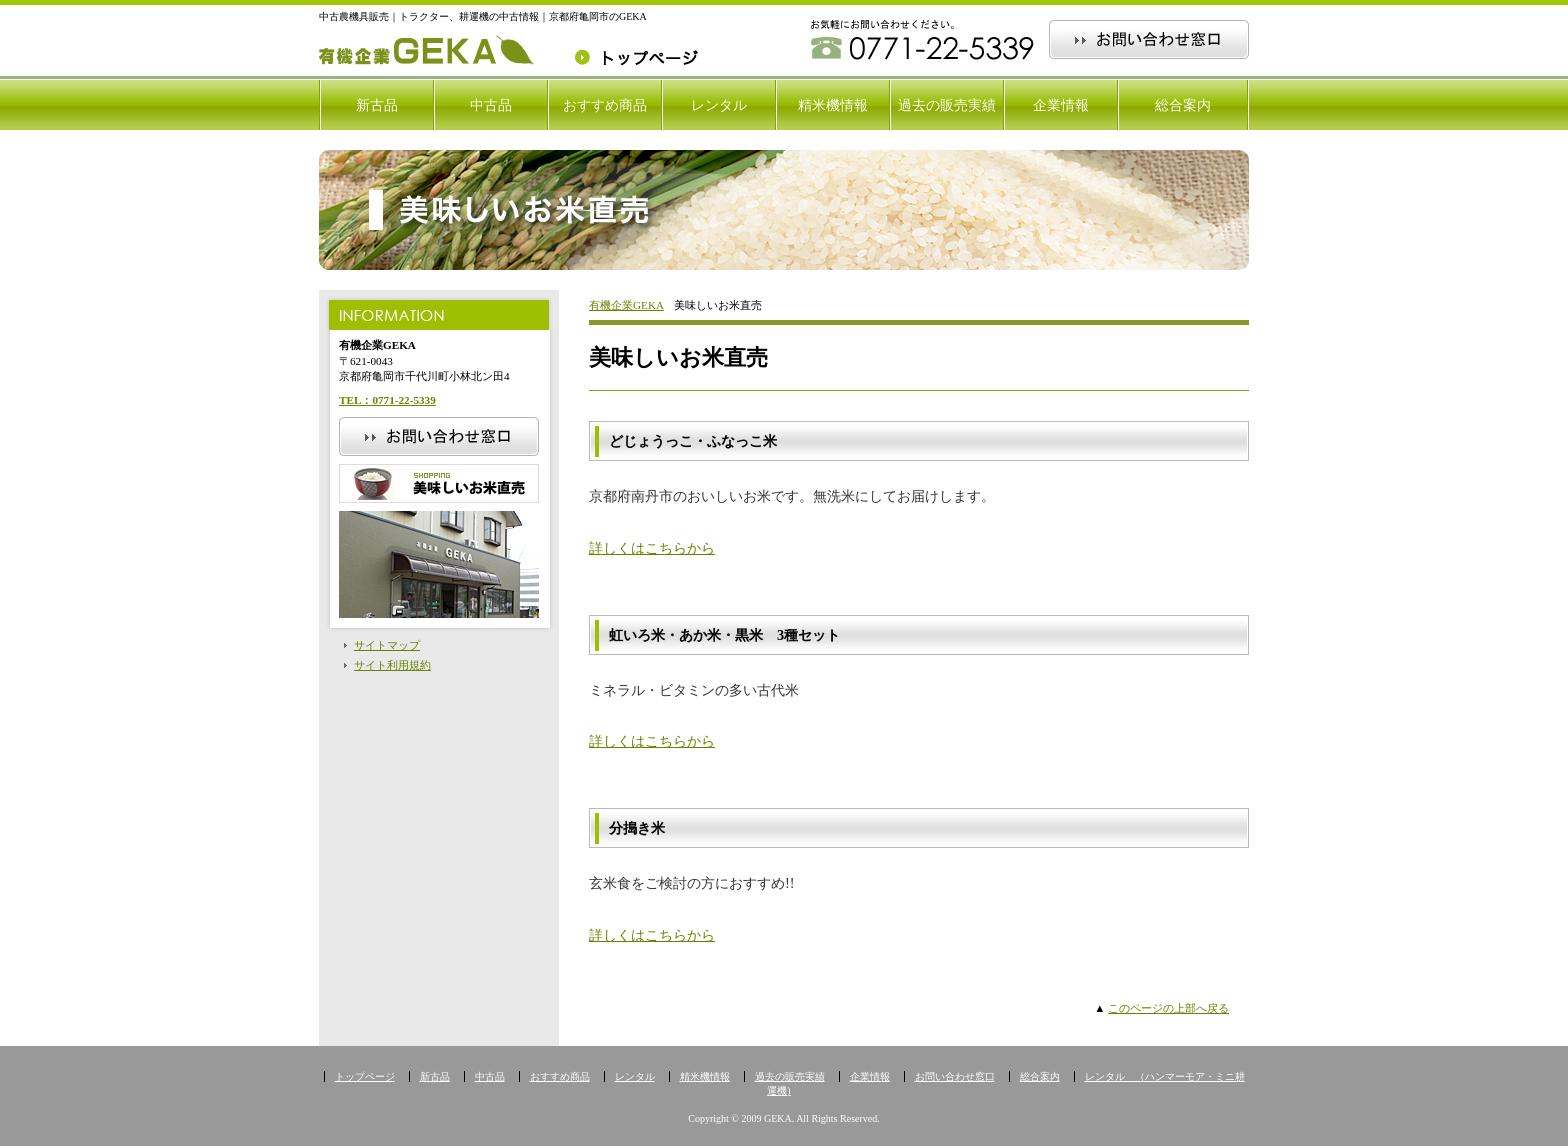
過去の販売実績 (947, 105)
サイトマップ (387, 645)
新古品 (377, 105)
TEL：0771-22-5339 (387, 400)
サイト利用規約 (392, 665)
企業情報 (1061, 105)
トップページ (365, 1076)
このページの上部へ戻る (1168, 1008)
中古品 (491, 105)
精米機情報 (833, 105)
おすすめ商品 (605, 105)
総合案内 (1183, 105)
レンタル (719, 105)
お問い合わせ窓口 (955, 1076)
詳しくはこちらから (652, 548)
